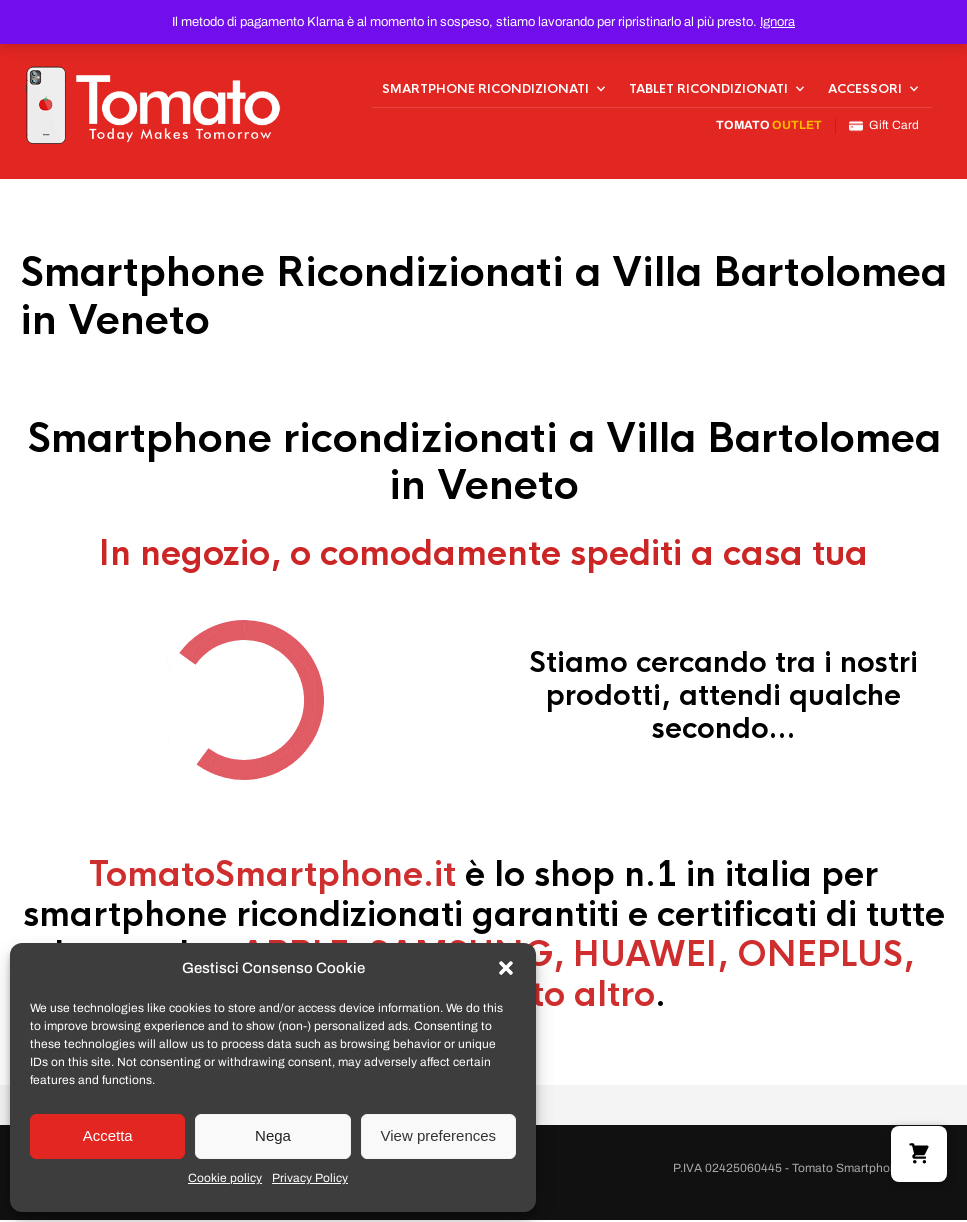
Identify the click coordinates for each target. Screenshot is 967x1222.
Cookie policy (225, 1178)
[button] (506, 968)
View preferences (439, 1135)
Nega (273, 1135)
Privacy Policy (310, 1178)
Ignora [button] (777, 22)
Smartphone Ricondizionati (485, 90)
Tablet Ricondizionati (708, 90)
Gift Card (884, 126)
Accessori (865, 90)
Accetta (108, 1135)
